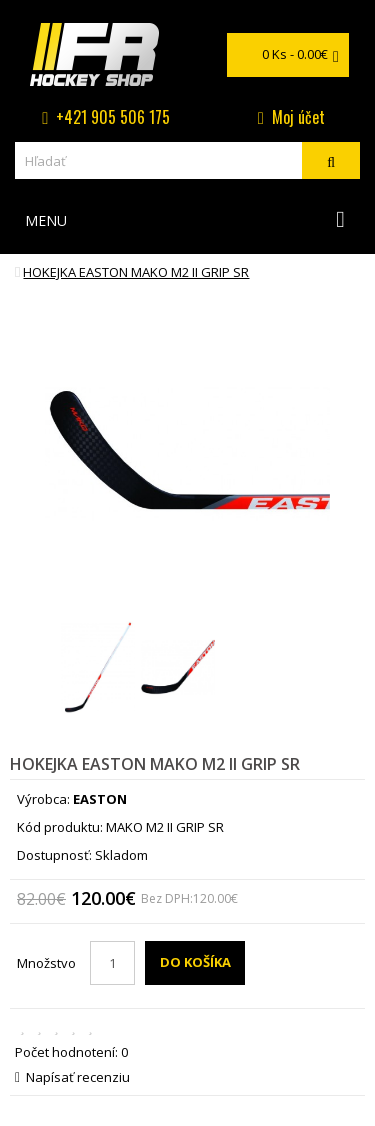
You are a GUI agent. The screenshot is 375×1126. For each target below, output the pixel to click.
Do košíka (195, 962)
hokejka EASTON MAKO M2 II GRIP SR (136, 272)
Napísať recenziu (72, 1077)
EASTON (100, 799)
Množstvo (46, 963)
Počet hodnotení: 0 (71, 1052)
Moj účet (298, 117)
